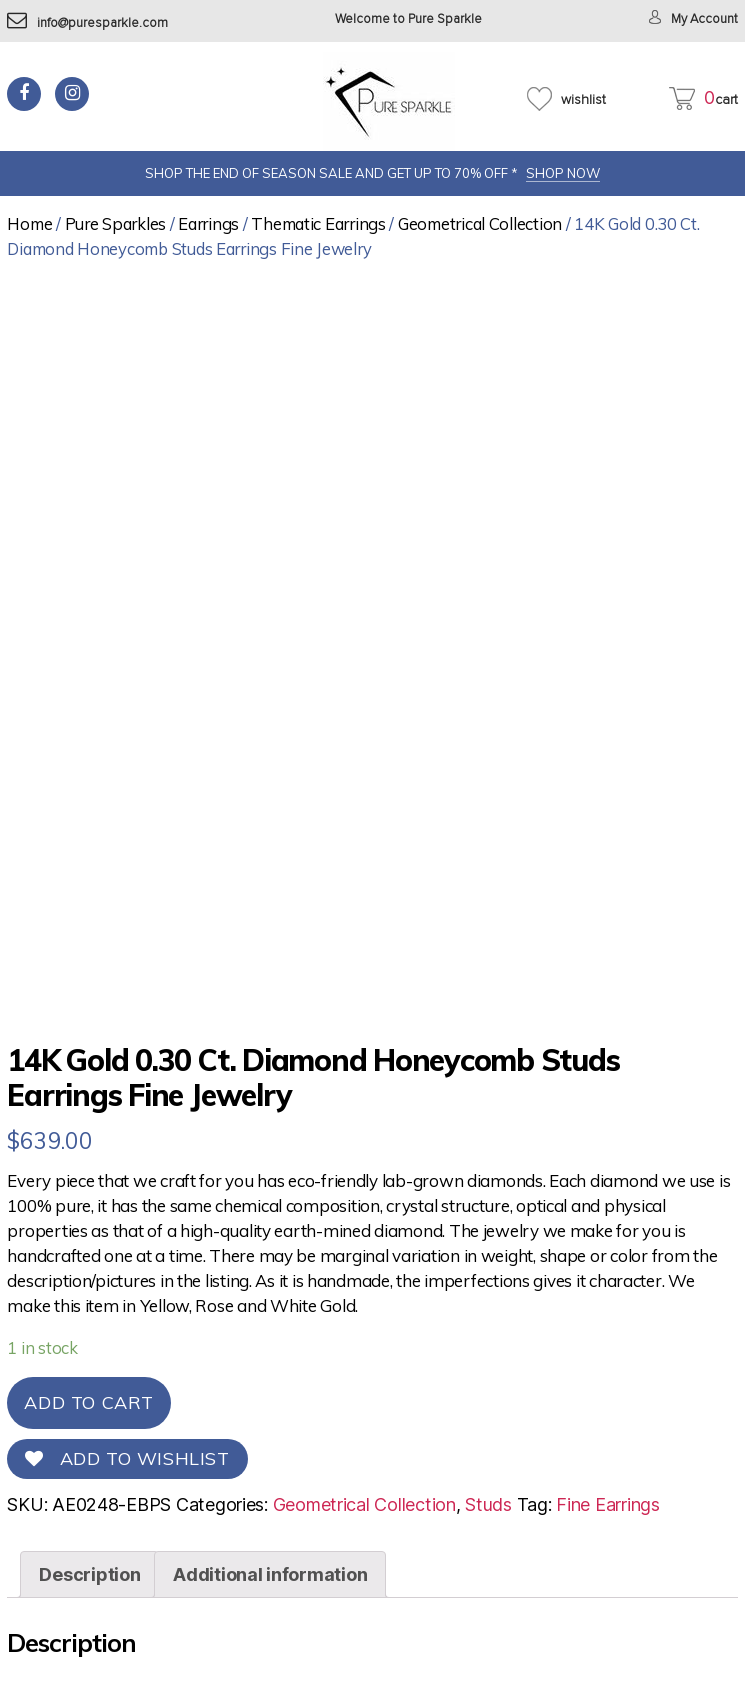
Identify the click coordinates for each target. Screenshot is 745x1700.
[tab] (89, 1574)
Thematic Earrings (318, 223)
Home (29, 223)
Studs (488, 1504)
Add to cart (89, 1402)
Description (89, 1574)
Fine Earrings (608, 1504)
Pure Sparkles (116, 223)
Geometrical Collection (480, 223)
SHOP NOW (563, 173)
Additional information (270, 1574)
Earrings (208, 223)
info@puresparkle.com (87, 23)
